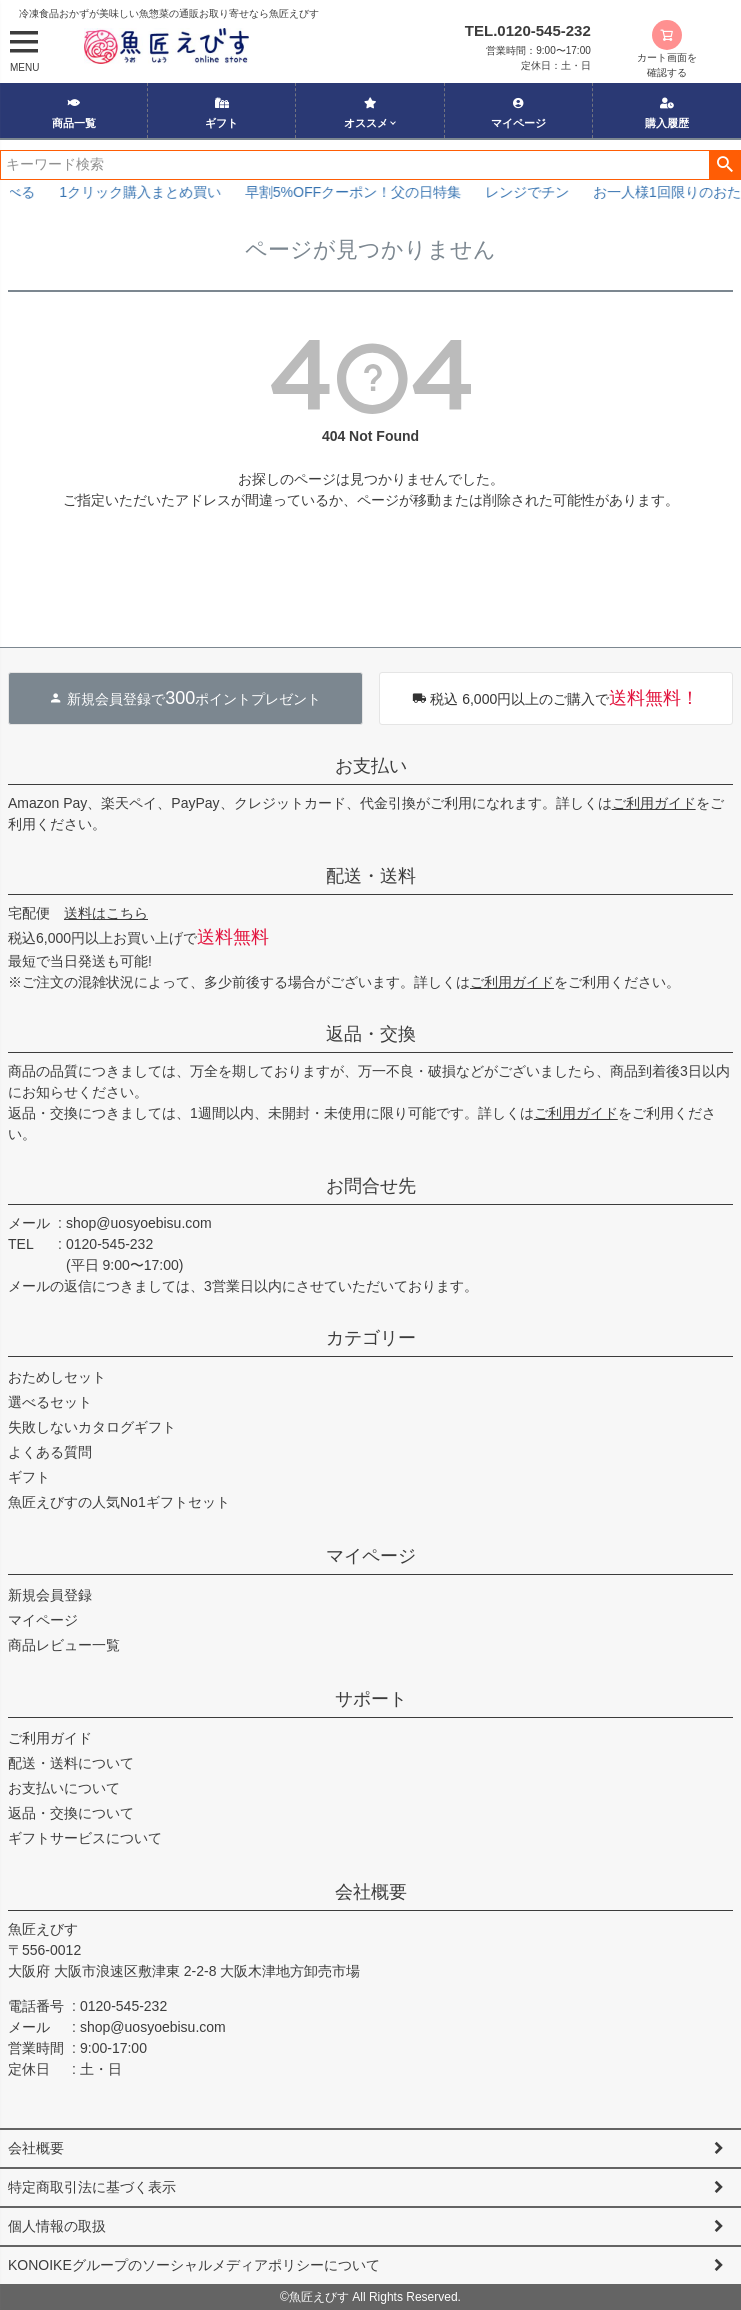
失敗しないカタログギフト (92, 1427)
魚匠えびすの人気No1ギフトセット (119, 1502)
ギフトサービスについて (85, 1838)
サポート (371, 1699)
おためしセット (57, 1377)
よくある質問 (50, 1452)
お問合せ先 (371, 1186)
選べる (39, 192)
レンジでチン (552, 192)
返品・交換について (71, 1813)
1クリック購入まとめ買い (165, 192)
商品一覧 (74, 113)
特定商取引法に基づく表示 (92, 2187)
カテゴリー (371, 1338)
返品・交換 (371, 1034)
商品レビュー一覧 (64, 1645)
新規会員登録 (50, 1595)
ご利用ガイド (654, 803)
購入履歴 (667, 113)
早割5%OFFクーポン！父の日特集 (378, 192)
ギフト (221, 113)
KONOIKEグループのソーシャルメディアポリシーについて (194, 2265)
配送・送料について (71, 1763)
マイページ (518, 113)
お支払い (371, 766)
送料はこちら (106, 913)
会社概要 (371, 1892)
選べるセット (50, 1402)
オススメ (366, 113)
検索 (724, 165)
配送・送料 (371, 876)
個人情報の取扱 (57, 2226)
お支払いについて (64, 1788)
